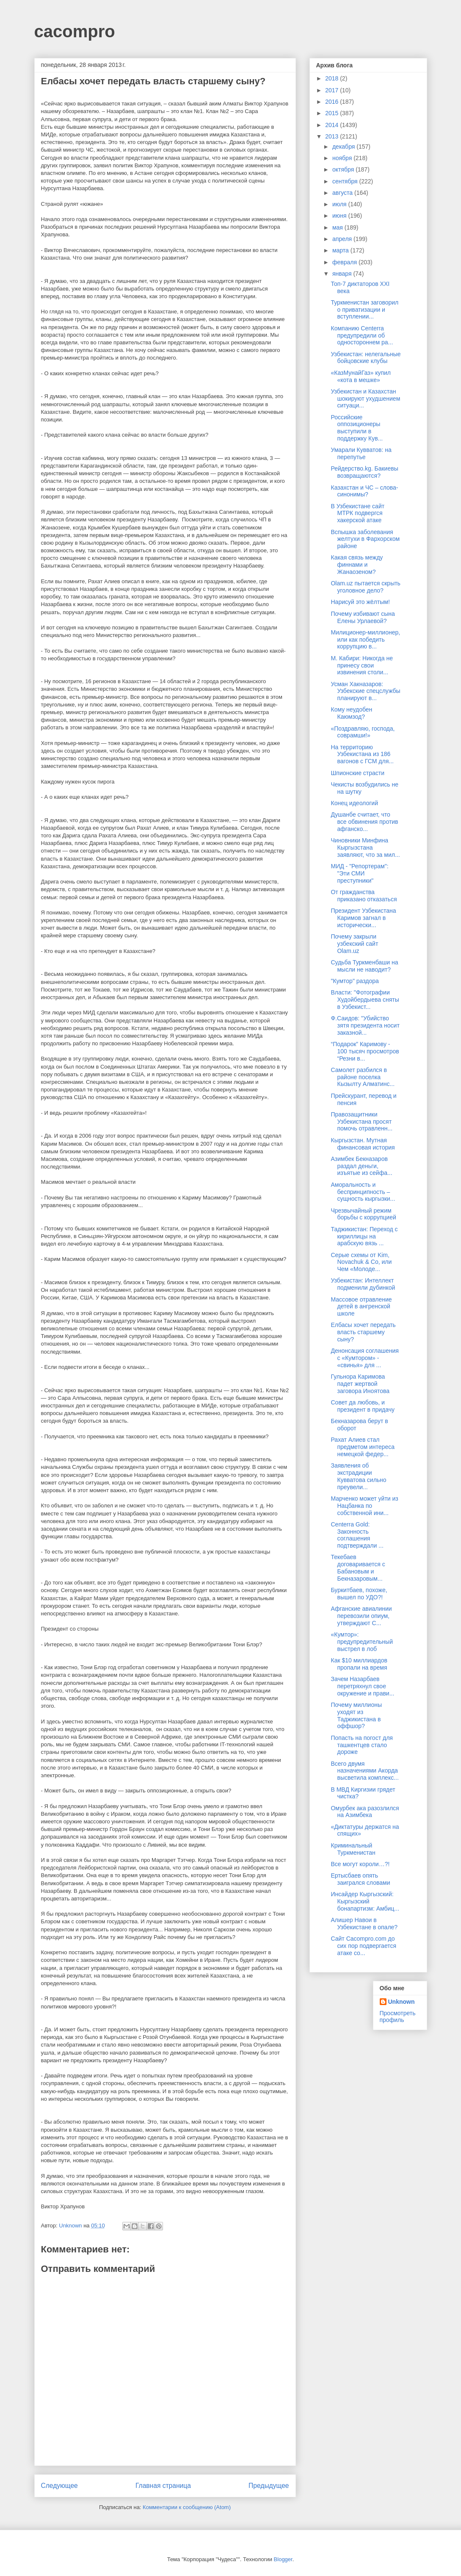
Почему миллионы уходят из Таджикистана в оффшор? (356, 1715)
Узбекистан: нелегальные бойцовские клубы (365, 358)
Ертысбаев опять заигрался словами (360, 1879)
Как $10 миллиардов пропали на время (359, 1664)
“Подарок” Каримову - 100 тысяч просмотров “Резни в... (365, 1051)
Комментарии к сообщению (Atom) (187, 2507)
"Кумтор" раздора (354, 981)
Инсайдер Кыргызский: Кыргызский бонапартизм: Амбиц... (365, 1901)
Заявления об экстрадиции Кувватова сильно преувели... (358, 1476)
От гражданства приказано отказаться (364, 896)
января (342, 273)
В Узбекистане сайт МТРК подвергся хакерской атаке (357, 513)
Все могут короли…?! (360, 1864)
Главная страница (163, 2485)
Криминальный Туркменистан (353, 1849)
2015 (332, 113)
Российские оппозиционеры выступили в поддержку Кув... (357, 428)
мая (338, 227)
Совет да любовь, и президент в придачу (363, 1406)
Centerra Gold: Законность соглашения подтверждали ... (357, 1535)
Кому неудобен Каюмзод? (351, 713)
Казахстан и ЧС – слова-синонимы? (364, 491)
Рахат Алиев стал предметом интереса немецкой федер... (362, 1446)
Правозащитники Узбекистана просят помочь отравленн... (361, 1121)
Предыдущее (268, 2485)
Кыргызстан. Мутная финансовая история (363, 1144)
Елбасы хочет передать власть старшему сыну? (363, 1332)
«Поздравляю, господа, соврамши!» (363, 732)
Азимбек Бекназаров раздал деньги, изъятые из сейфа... (361, 1166)
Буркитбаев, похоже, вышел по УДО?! (359, 1594)
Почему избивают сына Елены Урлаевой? (363, 617)
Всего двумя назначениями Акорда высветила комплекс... (364, 1770)
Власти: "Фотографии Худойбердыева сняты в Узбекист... (365, 999)
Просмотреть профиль (398, 2016)
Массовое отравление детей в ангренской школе (361, 1306)
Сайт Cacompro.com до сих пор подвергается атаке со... (363, 1945)
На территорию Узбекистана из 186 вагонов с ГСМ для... (362, 754)
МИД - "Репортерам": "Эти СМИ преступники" (359, 873)
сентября (345, 181)
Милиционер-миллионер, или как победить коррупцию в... (365, 639)
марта (341, 250)
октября (344, 169)
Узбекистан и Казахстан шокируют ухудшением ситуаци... (365, 398)
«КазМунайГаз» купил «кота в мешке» (361, 376)
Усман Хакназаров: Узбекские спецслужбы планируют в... (365, 691)
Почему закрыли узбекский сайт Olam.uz (354, 943)
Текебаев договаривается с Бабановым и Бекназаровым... (358, 1568)
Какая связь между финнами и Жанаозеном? (357, 564)
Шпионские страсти (357, 773)
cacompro (74, 31)
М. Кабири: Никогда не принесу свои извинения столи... (361, 665)
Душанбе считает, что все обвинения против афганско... (364, 821)
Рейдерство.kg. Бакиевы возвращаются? (364, 472)
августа (343, 192)
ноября (342, 158)
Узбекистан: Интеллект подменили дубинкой (363, 1284)
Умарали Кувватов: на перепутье (361, 453)
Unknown (401, 2001)
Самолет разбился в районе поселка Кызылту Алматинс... (363, 1077)
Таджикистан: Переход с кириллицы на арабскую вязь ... (364, 1236)
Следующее (59, 2485)
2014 (332, 125)
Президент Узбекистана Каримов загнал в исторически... (363, 917)
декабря (344, 146)
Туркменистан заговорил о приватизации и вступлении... (364, 309)
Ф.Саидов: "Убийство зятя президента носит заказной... (365, 1025)
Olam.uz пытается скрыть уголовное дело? (365, 587)
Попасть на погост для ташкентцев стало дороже (361, 1745)
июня (340, 215)
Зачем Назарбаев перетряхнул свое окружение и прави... (362, 1686)
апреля (342, 238)
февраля (345, 262)
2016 (332, 101)
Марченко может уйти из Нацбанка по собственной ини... (364, 1505)
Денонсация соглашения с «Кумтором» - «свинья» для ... (364, 1357)
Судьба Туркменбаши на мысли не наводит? (364, 966)
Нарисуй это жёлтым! (360, 601)
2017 (332, 90)
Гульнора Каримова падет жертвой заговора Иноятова (360, 1383)
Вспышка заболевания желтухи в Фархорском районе (365, 539)
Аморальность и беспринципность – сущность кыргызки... (363, 1191)
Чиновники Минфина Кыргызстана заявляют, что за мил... (365, 847)
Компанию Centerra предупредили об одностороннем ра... (362, 335)
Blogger (283, 2559)
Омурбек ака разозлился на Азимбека (365, 1812)
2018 (332, 78)
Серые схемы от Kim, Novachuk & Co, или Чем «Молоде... (361, 1262)
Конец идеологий (354, 803)
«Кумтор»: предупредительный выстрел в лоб (362, 1641)
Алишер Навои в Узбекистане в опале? (364, 1924)
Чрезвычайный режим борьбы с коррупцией (363, 1214)
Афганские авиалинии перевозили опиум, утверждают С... (361, 1615)
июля (340, 204)
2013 (332, 136)
